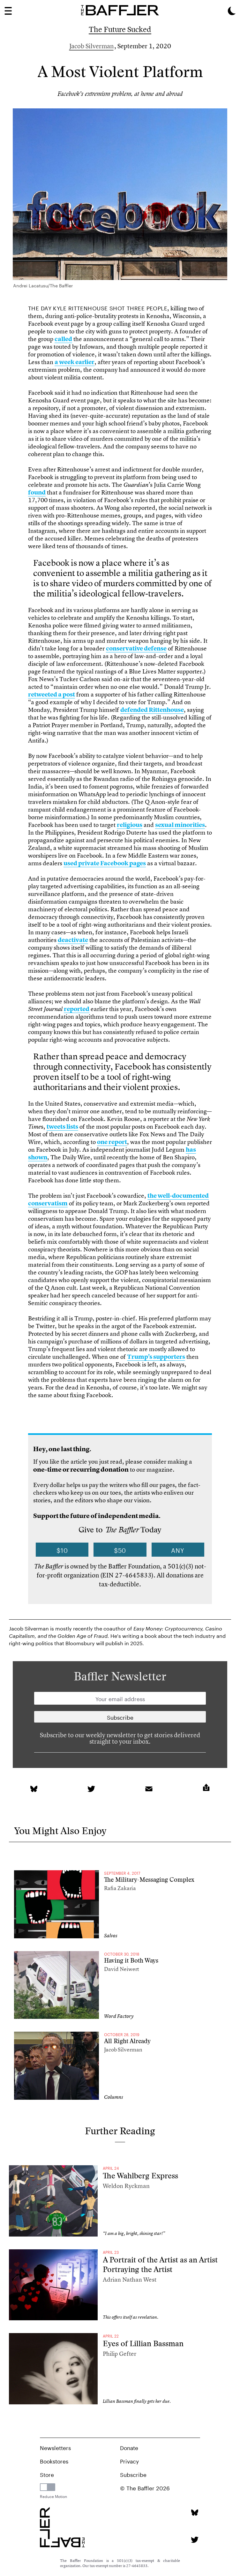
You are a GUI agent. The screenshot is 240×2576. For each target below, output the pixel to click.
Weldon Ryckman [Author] (126, 2186)
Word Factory (119, 2016)
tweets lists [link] (62, 1127)
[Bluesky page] (194, 2512)
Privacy (129, 2460)
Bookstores (54, 2460)
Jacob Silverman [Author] (91, 46)
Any (177, 1549)
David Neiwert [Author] (121, 1969)
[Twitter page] (194, 2539)
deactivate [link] (73, 940)
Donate (129, 2447)
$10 (62, 1549)
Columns (113, 2097)
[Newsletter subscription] (120, 1717)
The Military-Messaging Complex (149, 1880)
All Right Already (127, 2041)
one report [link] (112, 1142)
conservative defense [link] (136, 648)
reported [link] (76, 1009)
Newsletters (55, 2447)
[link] (33, 1788)
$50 (120, 1549)
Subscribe (133, 2474)
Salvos (110, 1935)
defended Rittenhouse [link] (152, 710)
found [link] (37, 492)
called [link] (63, 339)
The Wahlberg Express (140, 2175)
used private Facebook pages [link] (105, 863)
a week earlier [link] (74, 362)
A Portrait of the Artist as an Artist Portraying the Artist (160, 2264)
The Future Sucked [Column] (120, 29)
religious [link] (129, 825)
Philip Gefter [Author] (119, 2354)
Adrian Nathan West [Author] (129, 2280)
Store (47, 2474)
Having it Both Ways (131, 1961)
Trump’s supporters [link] (156, 1357)
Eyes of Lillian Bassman (143, 2343)
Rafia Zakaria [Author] (120, 1888)
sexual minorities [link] (180, 825)
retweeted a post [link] (51, 694)
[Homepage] (120, 10)
